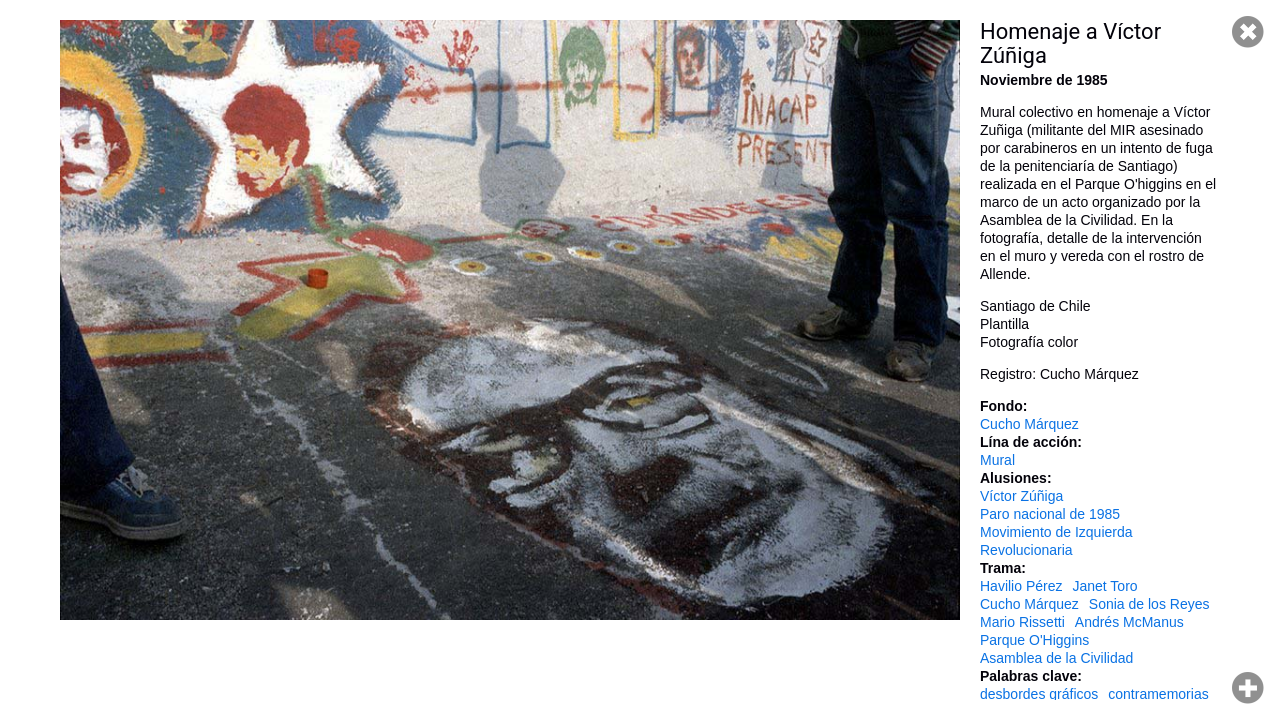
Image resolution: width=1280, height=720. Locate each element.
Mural (997, 460)
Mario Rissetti (1022, 622)
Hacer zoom (1248, 688)
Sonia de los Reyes (1149, 604)
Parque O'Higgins (1034, 640)
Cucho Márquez (1029, 424)
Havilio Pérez (1021, 586)
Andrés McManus (1129, 622)
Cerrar (1248, 32)
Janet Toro (1104, 586)
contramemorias (1158, 694)
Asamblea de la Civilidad (1056, 658)
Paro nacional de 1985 (1050, 514)
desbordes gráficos (1039, 694)
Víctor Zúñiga (1021, 496)
